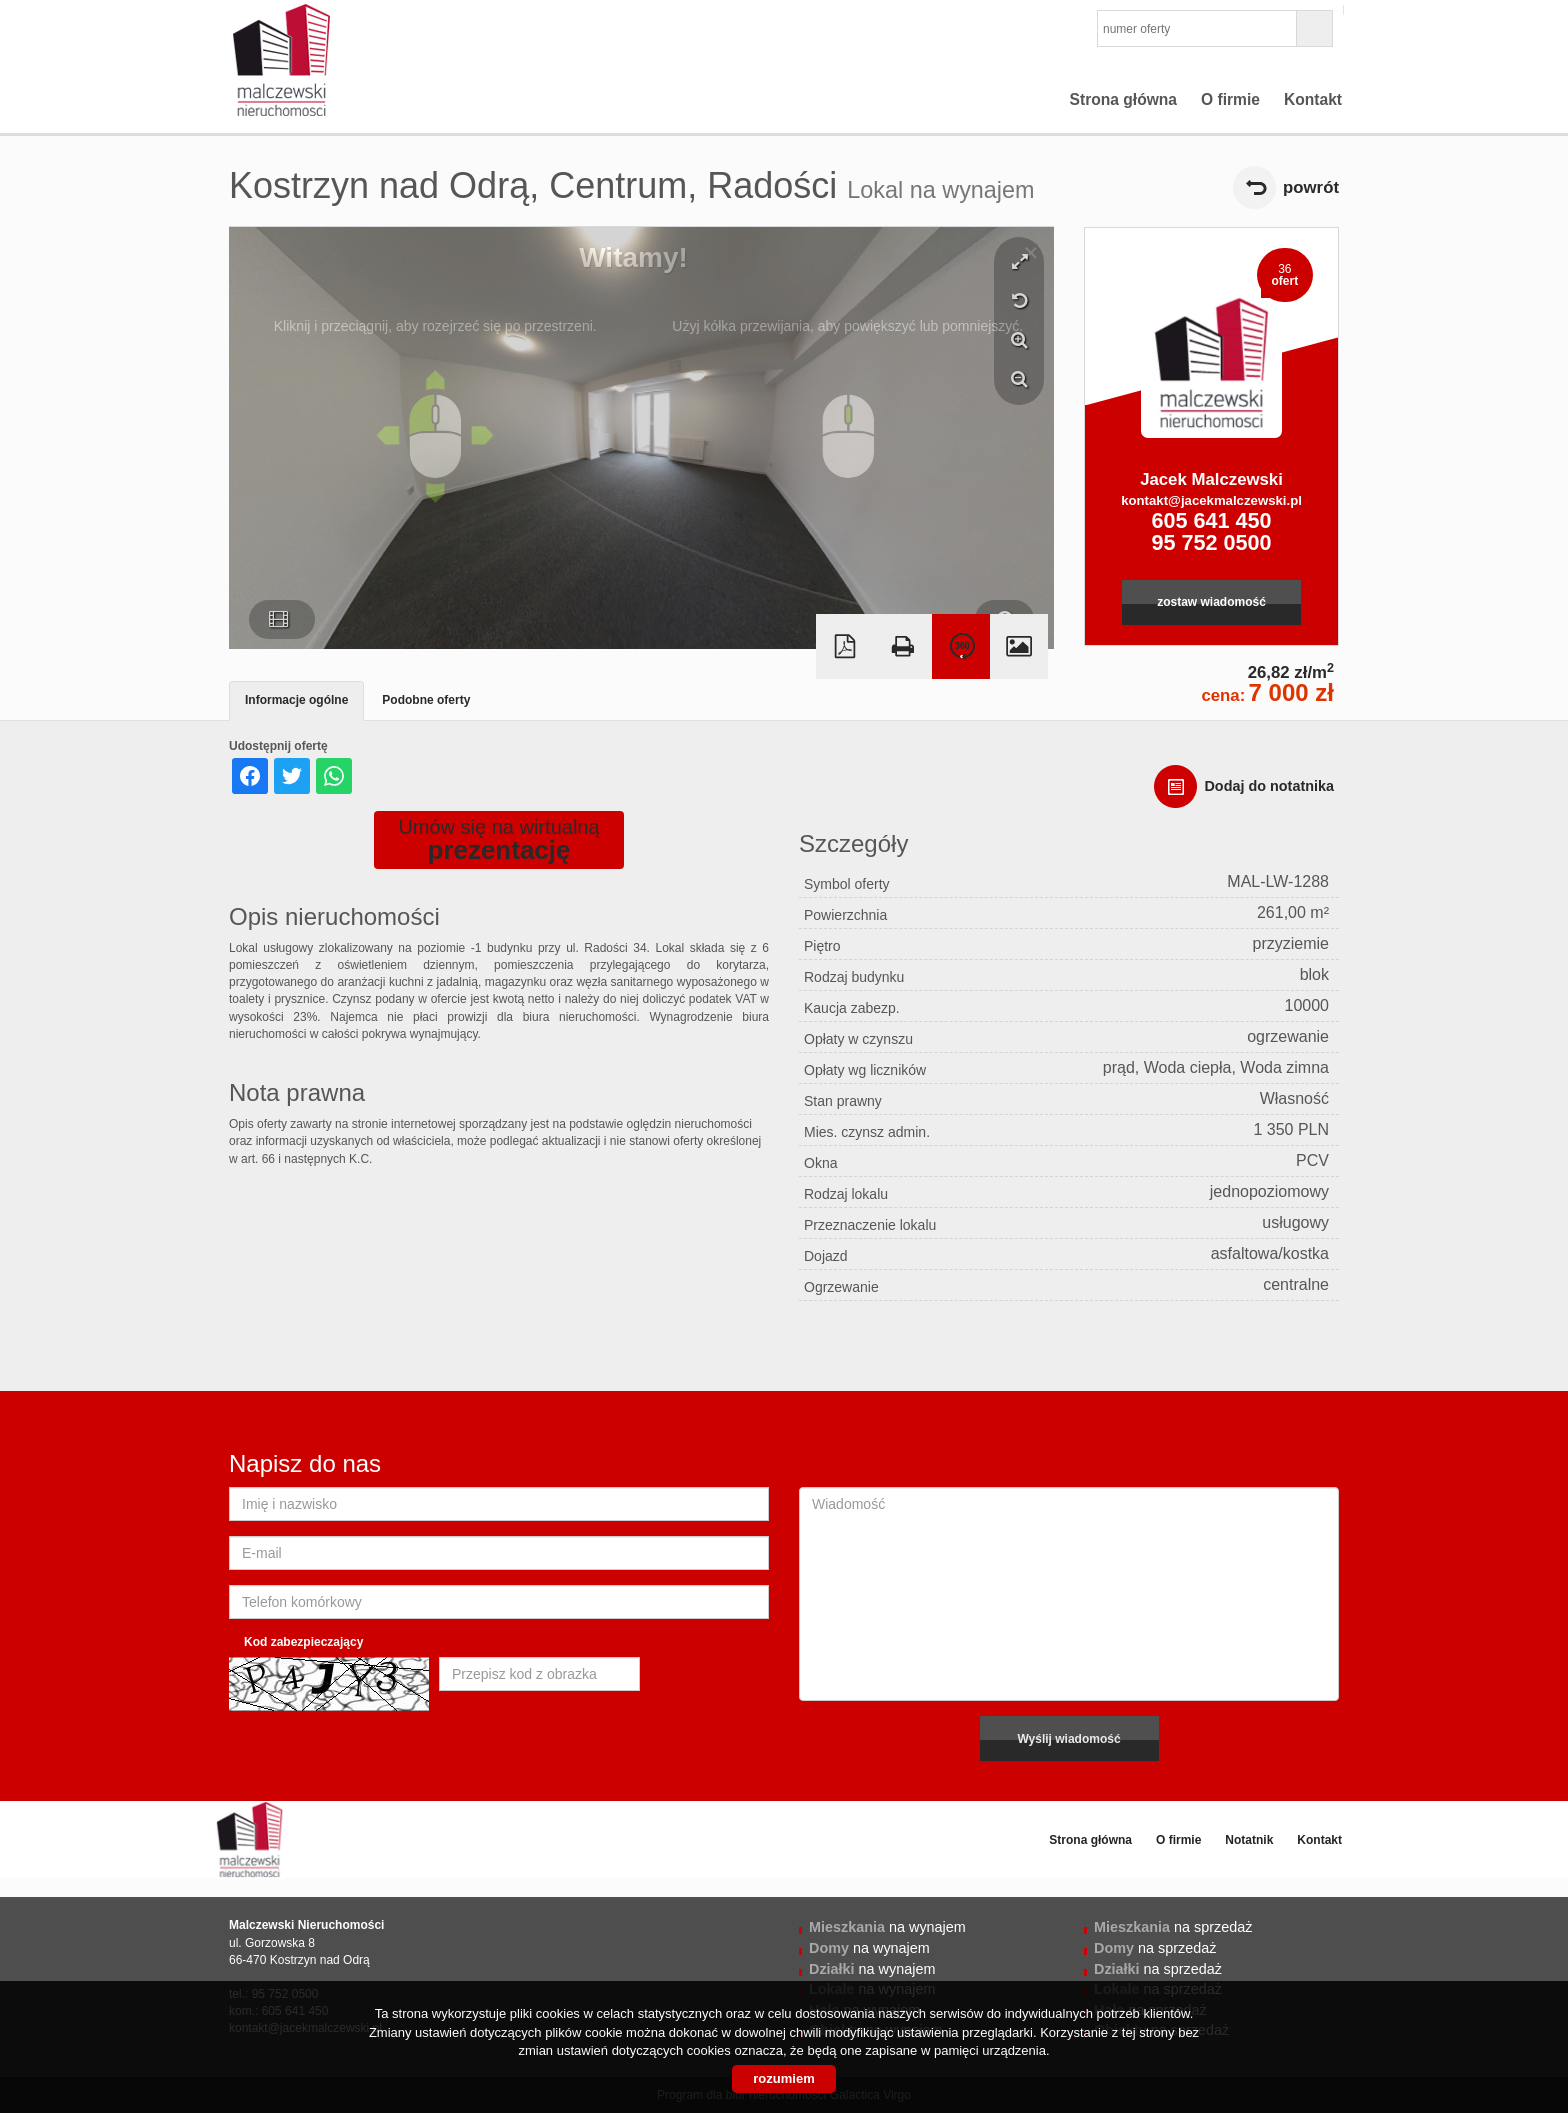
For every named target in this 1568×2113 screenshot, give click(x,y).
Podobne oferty (426, 700)
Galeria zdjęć (1019, 646)
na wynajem (887, 1927)
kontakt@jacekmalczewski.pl (1211, 500)
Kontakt (1313, 99)
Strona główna (1123, 99)
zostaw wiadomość (1211, 602)
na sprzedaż (1173, 1927)
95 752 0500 (1211, 542)
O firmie (1230, 99)
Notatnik (1249, 1840)
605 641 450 (1211, 520)
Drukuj (903, 646)
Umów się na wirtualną (498, 840)
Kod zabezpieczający (303, 1642)
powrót (1311, 187)
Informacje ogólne (296, 700)
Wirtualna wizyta (961, 646)
